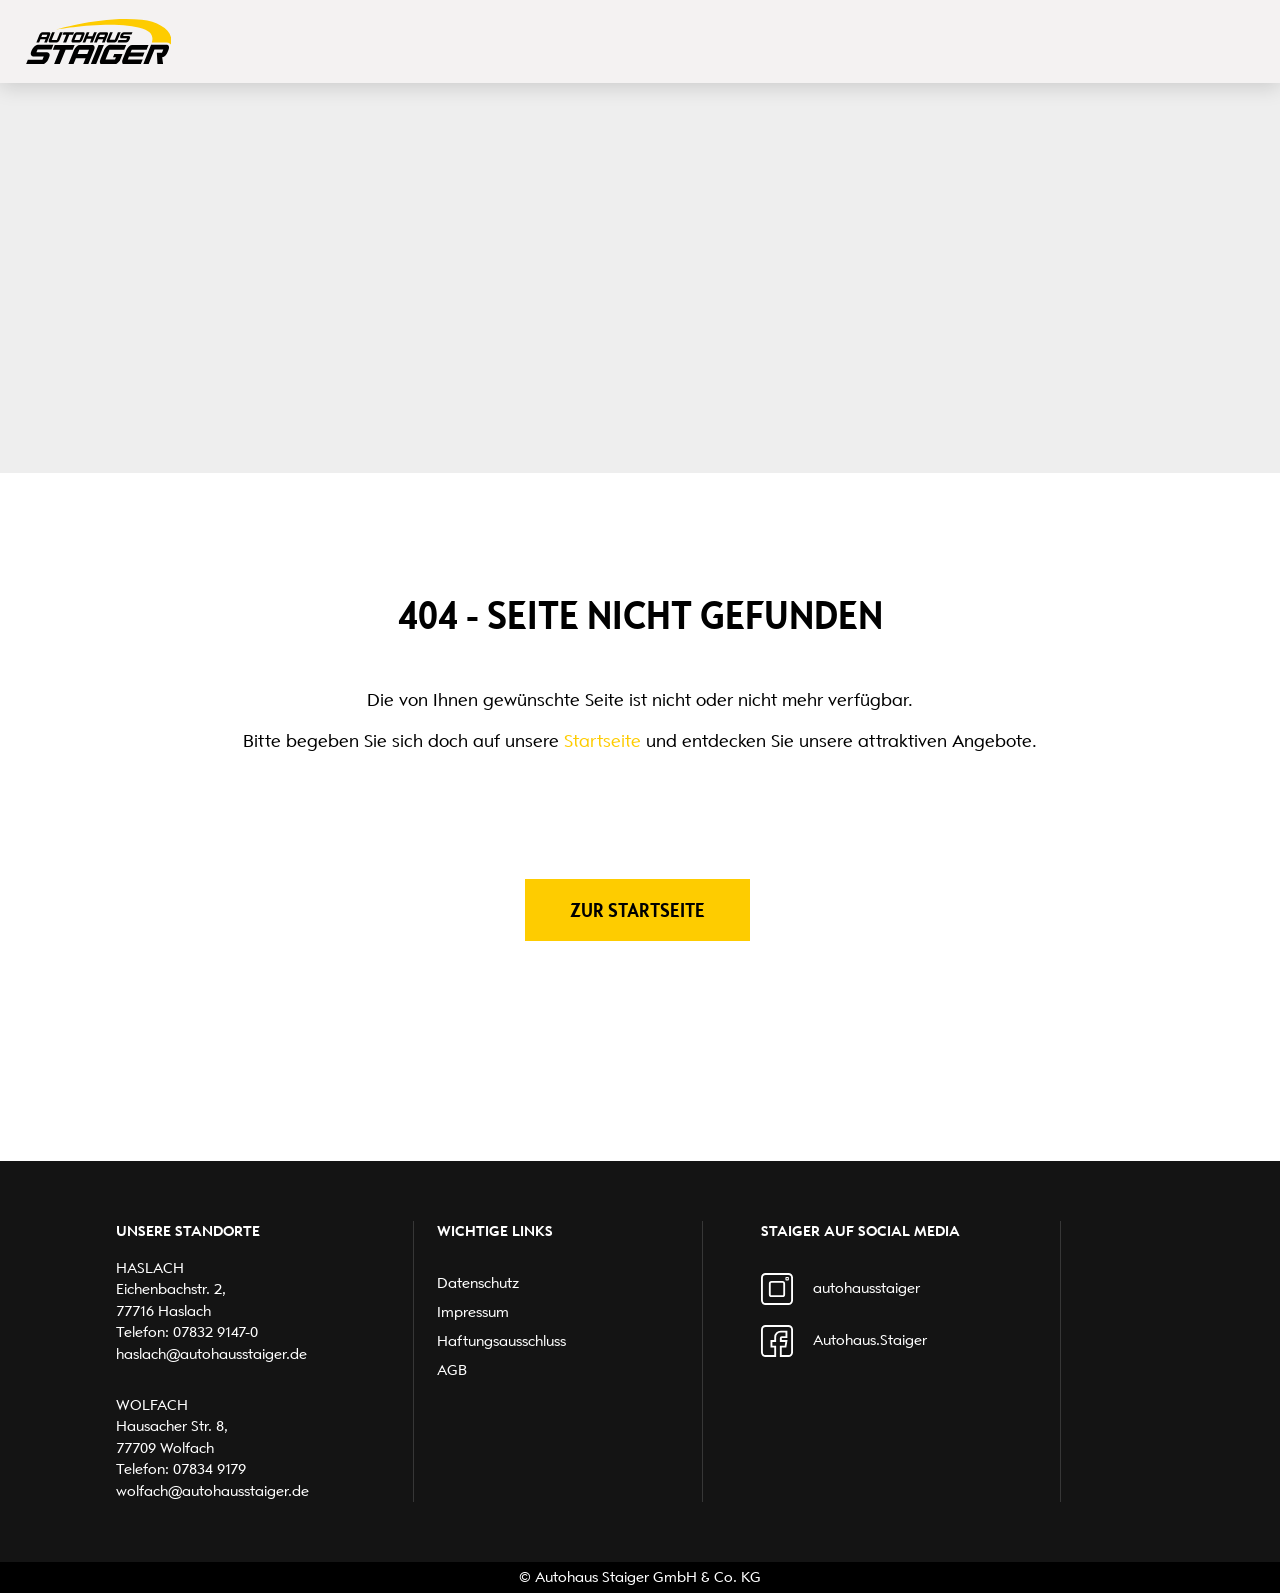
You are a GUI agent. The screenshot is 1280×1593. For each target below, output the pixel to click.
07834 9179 (209, 1469)
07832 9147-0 (215, 1332)
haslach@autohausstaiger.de (211, 1354)
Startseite (602, 741)
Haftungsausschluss (501, 1341)
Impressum (473, 1312)
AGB (452, 1370)
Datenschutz (478, 1283)
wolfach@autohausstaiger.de (212, 1491)
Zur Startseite (637, 910)
